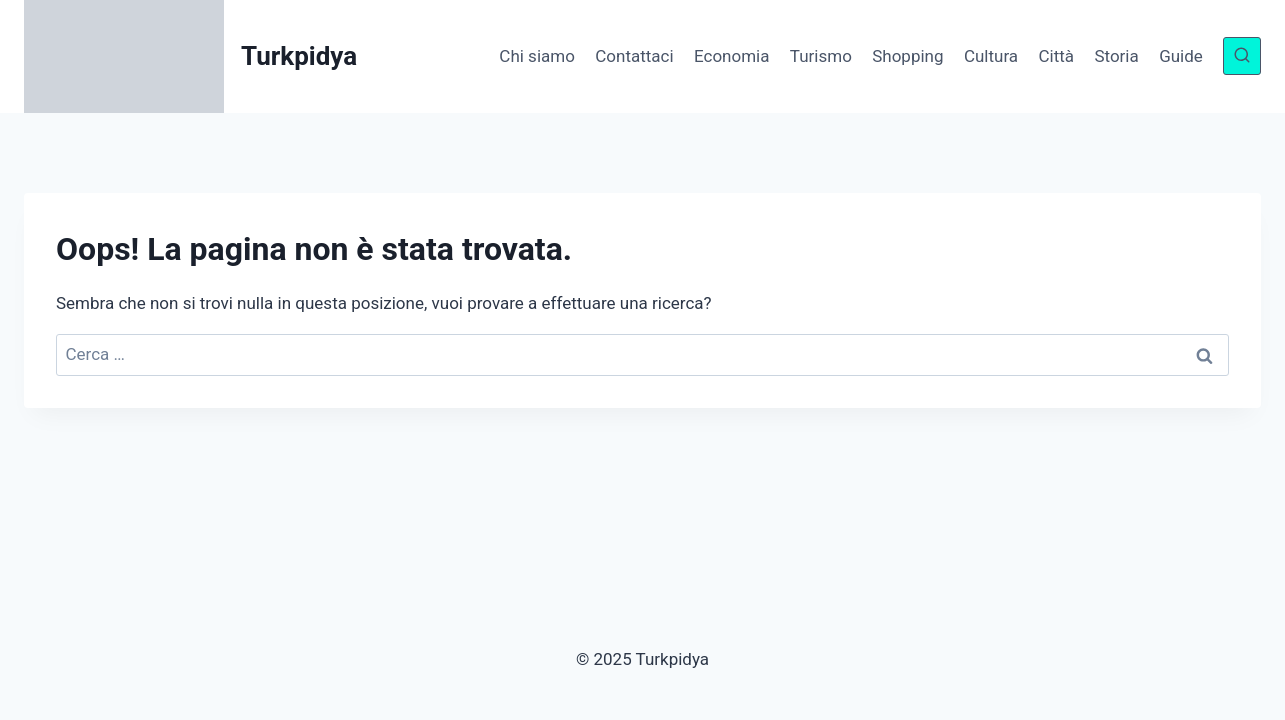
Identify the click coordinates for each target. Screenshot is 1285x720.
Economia (731, 56)
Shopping (907, 56)
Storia (1116, 56)
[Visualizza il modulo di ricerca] (1242, 56)
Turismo (821, 56)
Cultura (991, 56)
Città (1056, 56)
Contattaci (634, 56)
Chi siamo (537, 56)
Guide (1181, 56)
